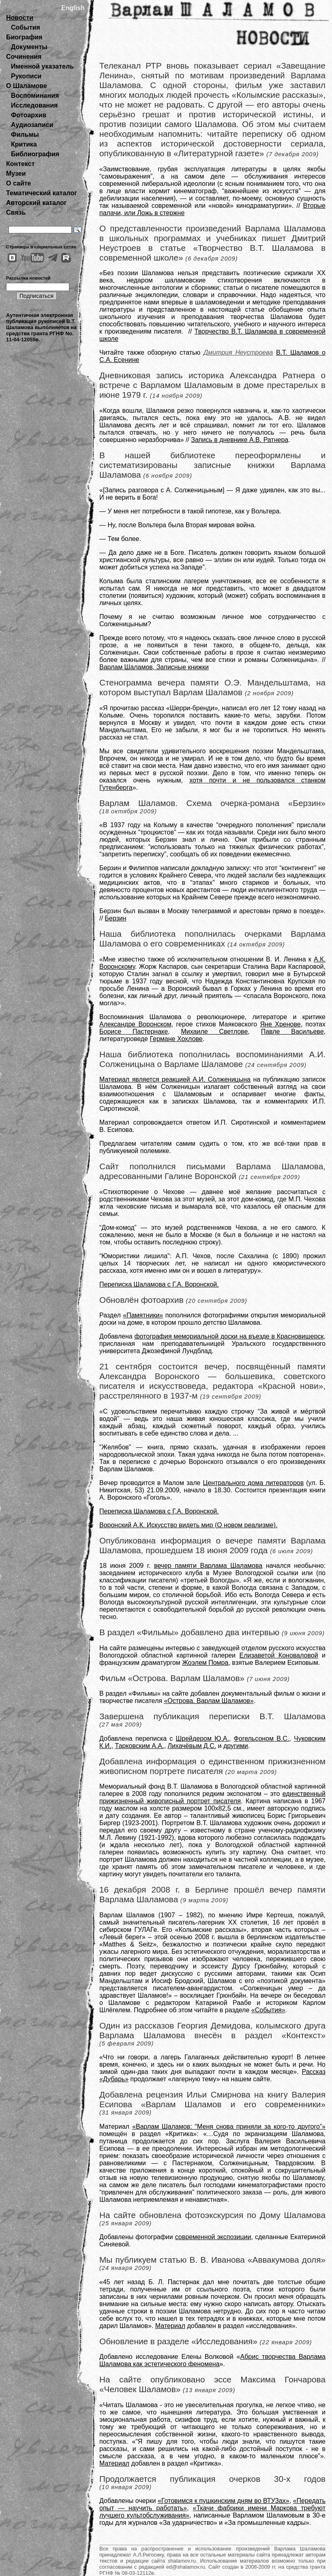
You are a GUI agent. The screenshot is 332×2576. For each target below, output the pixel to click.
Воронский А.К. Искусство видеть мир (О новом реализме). (188, 1525)
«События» (268, 2010)
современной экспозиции (213, 2236)
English (73, 7)
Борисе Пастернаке (133, 1031)
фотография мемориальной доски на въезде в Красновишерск (228, 1336)
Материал (170, 2325)
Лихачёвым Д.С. (191, 1745)
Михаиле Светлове (214, 1031)
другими (235, 1745)
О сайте (18, 183)
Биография (24, 37)
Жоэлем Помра (205, 1662)
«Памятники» (143, 1315)
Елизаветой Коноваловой (278, 1655)
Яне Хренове (280, 1024)
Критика (24, 144)
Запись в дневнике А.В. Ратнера (239, 439)
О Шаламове (26, 85)
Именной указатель (42, 66)
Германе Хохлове (176, 1038)
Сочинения (23, 56)
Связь (16, 212)
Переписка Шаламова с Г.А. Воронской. (159, 1284)
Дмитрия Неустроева (238, 352)
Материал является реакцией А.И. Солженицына (175, 1079)
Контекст (20, 163)
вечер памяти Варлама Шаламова (208, 1565)
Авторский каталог (36, 202)
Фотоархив (28, 115)
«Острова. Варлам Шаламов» (208, 1700)
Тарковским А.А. (139, 1745)
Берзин (115, 918)
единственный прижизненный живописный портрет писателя (212, 1797)
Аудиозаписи (32, 124)
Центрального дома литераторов (253, 1482)
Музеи (16, 173)
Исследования (34, 105)
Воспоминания (35, 95)
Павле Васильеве (292, 1031)
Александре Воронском (135, 1024)
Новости (19, 17)
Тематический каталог (41, 193)
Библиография (35, 154)
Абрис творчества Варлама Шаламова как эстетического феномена (212, 2360)
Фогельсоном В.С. (261, 1738)
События (25, 27)
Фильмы (25, 134)
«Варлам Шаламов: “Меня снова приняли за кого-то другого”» (229, 2126)
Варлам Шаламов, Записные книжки (154, 667)
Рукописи (26, 76)
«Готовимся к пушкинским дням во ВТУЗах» (223, 2500)
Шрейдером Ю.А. (202, 1738)
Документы (29, 46)
